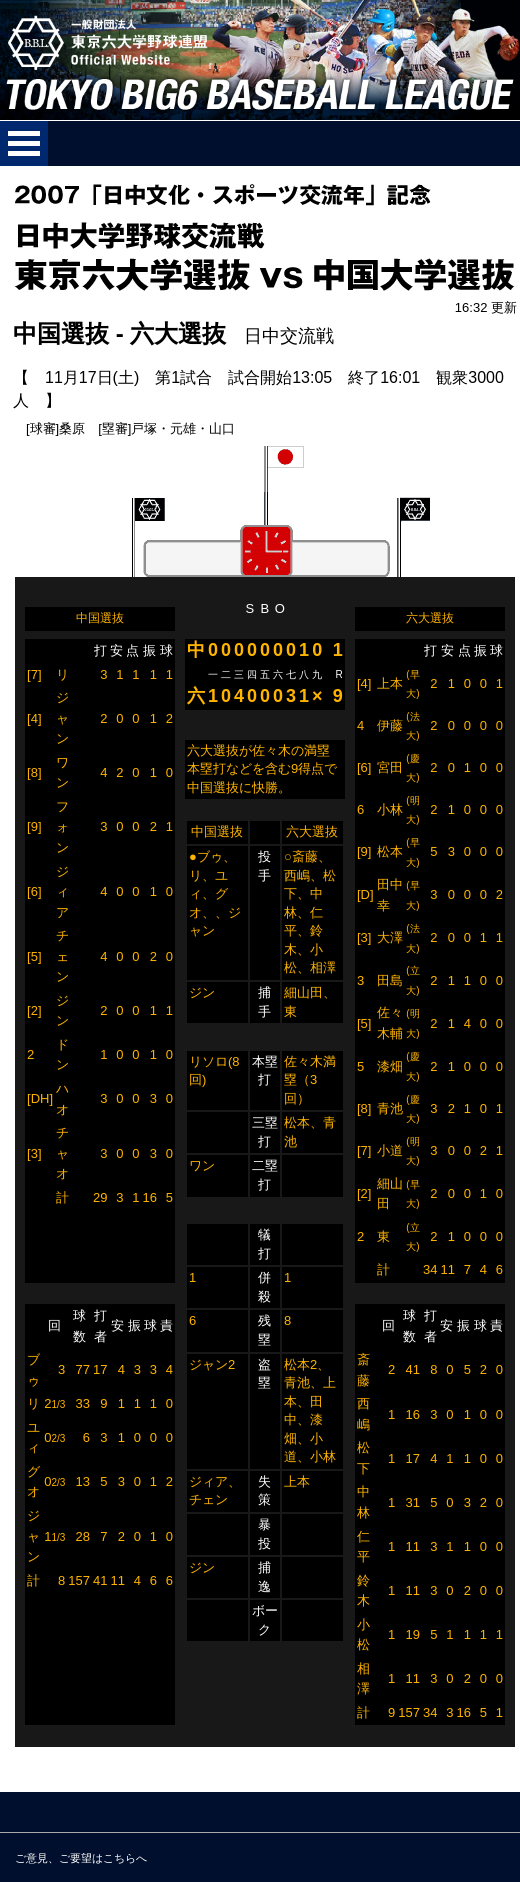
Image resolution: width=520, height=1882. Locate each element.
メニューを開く (24, 143)
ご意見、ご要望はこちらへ (81, 1858)
